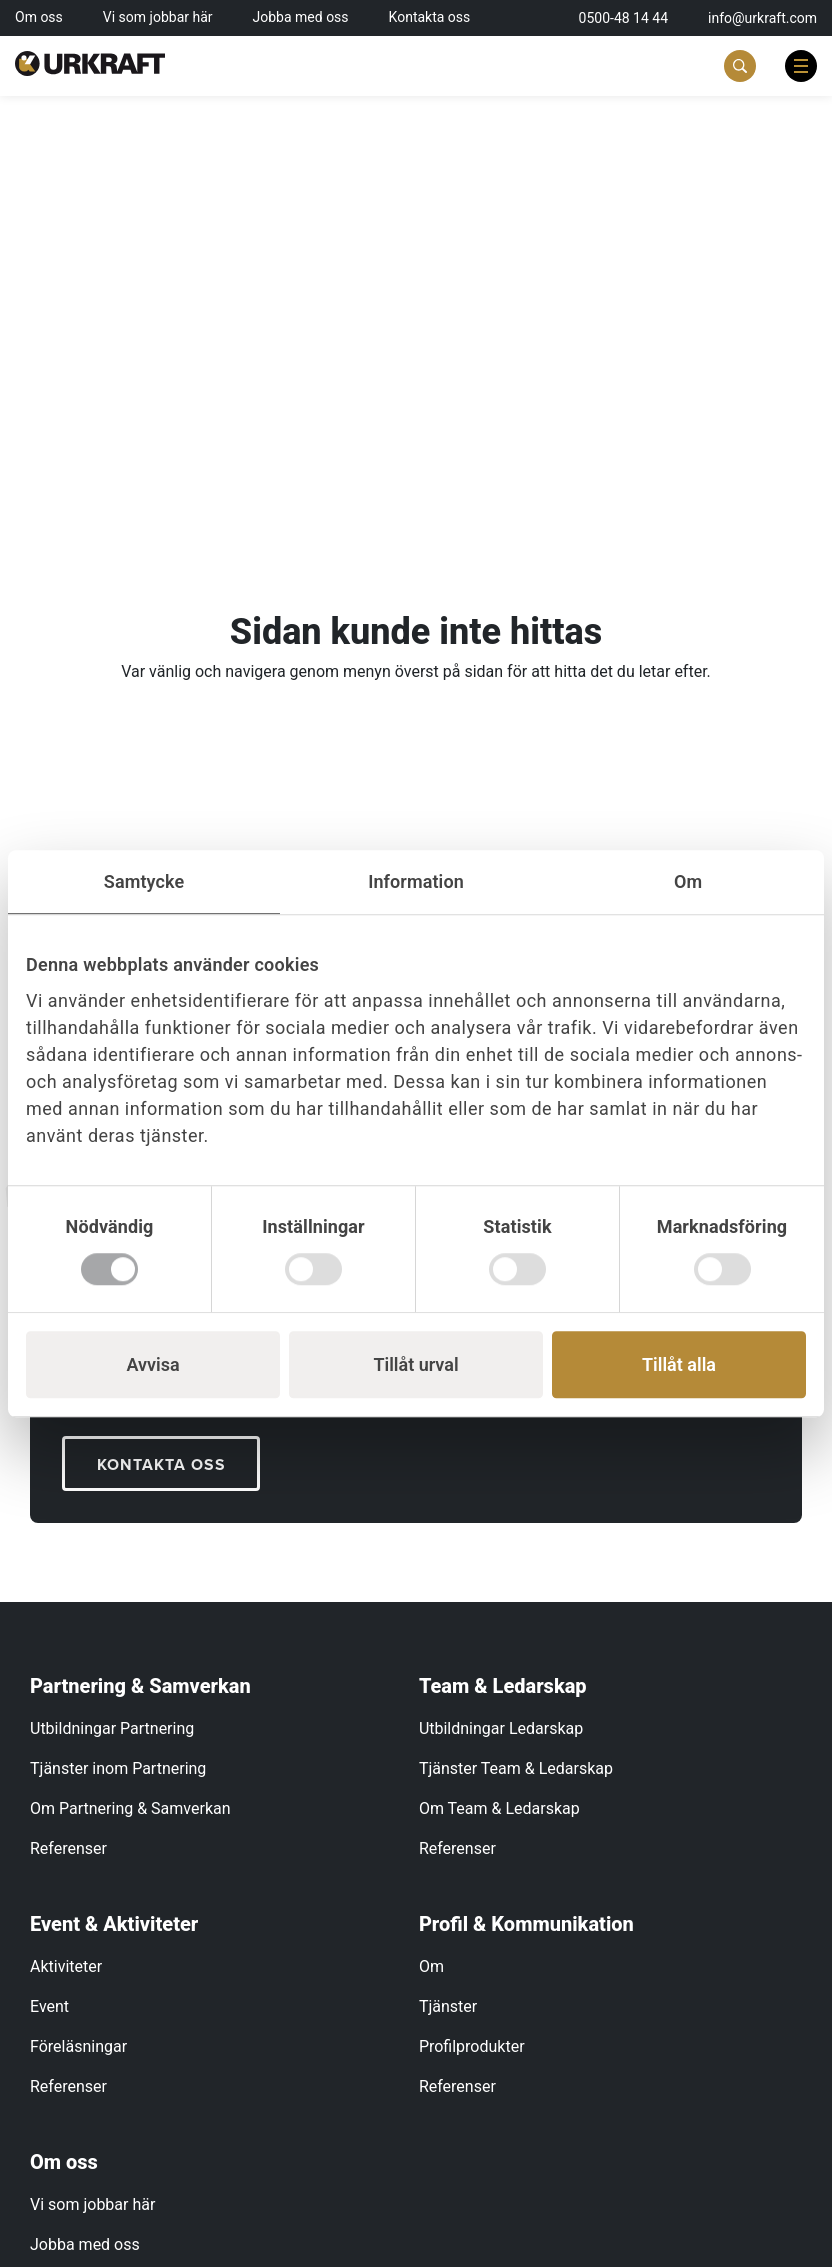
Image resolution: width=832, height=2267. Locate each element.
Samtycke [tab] (144, 881)
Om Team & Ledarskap (499, 1808)
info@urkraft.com (762, 18)
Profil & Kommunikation (526, 1924)
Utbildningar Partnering (112, 1728)
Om (431, 1966)
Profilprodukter (472, 2046)
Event (49, 2006)
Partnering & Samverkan (140, 1686)
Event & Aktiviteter (114, 1924)
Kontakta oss (430, 17)
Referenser (68, 1848)
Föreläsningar (78, 2046)
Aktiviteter (66, 1966)
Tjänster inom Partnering (118, 1768)
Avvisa (152, 1364)
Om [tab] (688, 881)
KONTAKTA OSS (161, 1464)
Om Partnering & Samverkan (130, 1808)
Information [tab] (416, 881)
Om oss (39, 17)
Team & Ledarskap (503, 1686)
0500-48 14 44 (624, 18)
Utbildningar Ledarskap (501, 1728)
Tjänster (448, 2006)
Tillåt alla (679, 1364)
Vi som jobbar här (158, 17)
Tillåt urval (415, 1364)
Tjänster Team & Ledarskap (516, 1768)
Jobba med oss (301, 17)
